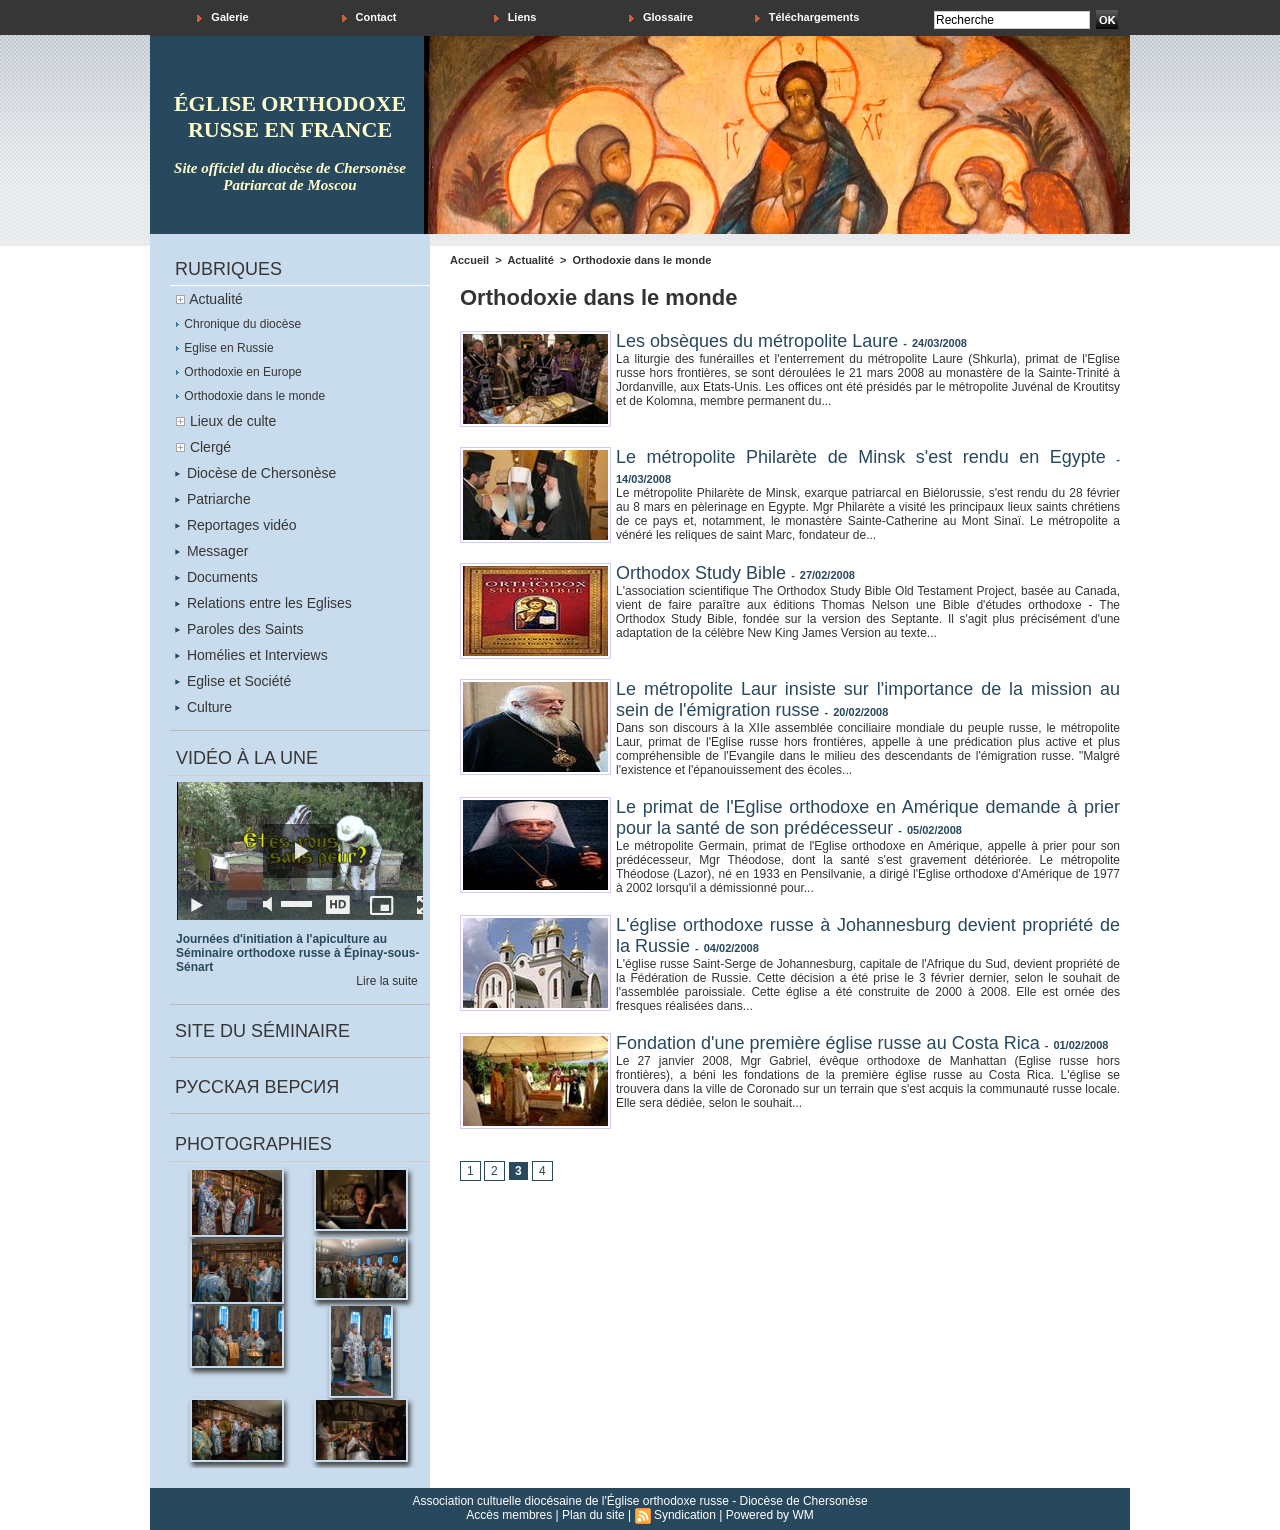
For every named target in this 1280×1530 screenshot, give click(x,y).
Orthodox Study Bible (701, 573)
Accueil (469, 260)
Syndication (685, 1515)
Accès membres (509, 1515)
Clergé (210, 447)
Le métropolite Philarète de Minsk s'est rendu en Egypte (861, 457)
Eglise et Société (233, 681)
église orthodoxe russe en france (290, 116)
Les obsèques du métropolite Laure (757, 341)
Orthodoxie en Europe (238, 372)
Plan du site (593, 1515)
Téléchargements (807, 17)
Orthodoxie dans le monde (250, 396)
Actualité (216, 299)
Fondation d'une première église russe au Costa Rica (828, 1043)
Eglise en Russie (224, 348)
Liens (515, 17)
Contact (369, 17)
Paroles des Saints (239, 629)
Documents (216, 577)
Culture (203, 707)
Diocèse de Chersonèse (255, 473)
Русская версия (257, 1087)
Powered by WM (770, 1515)
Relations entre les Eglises (263, 603)
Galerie (222, 17)
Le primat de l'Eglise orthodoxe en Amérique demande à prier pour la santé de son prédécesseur (868, 817)
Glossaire (661, 17)
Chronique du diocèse (238, 324)
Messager (211, 551)
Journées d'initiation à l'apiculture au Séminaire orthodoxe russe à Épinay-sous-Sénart (297, 953)
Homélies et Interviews (251, 655)
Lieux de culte (233, 421)
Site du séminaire (262, 1031)
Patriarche (213, 499)
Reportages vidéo (236, 525)
